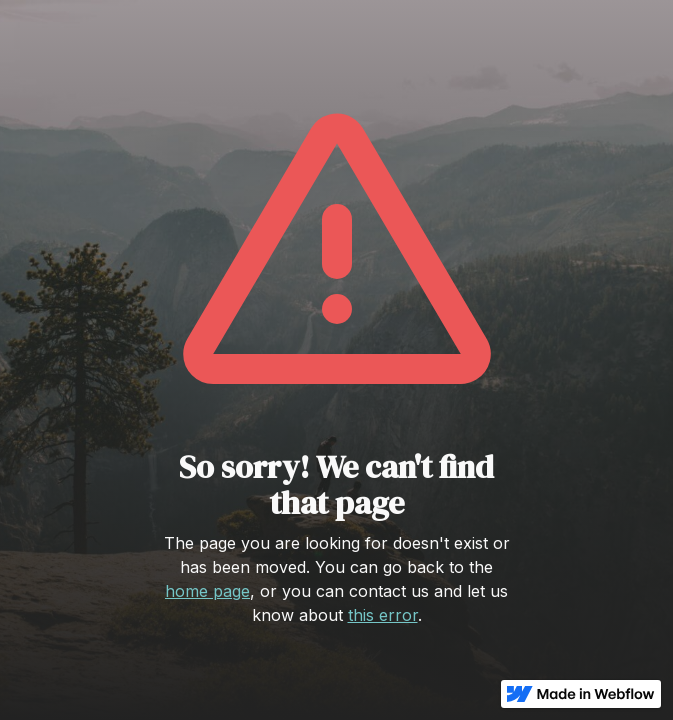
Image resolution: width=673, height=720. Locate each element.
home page (207, 591)
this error (383, 615)
